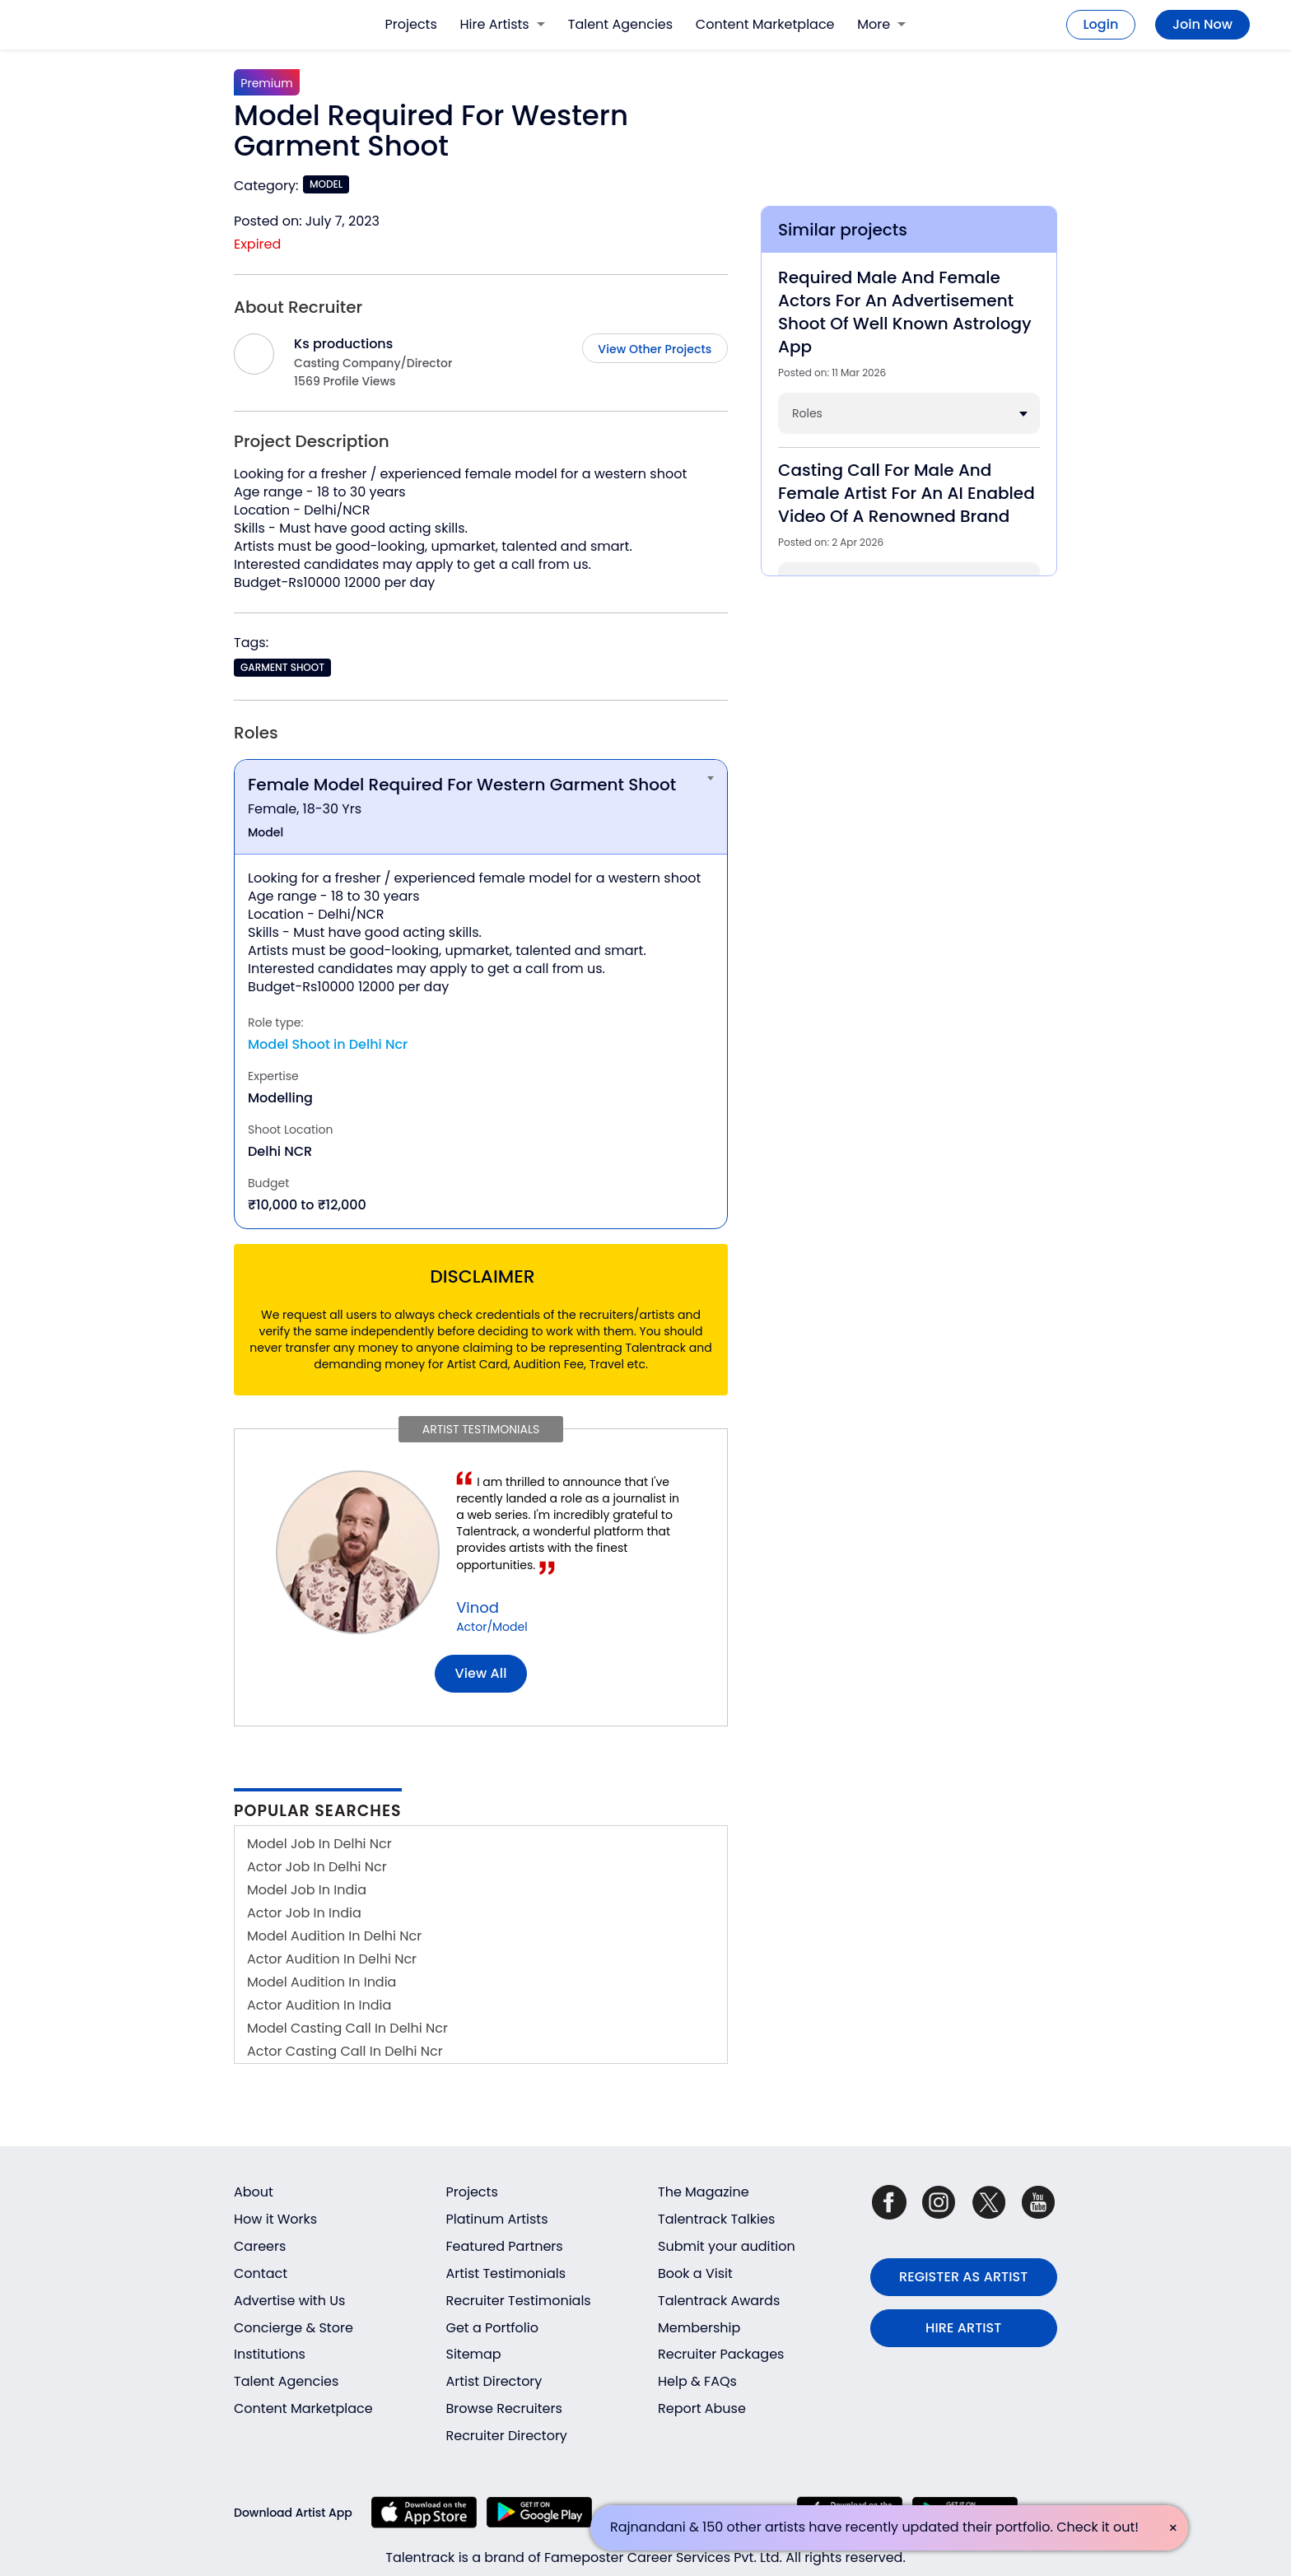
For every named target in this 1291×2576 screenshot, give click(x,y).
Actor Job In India (304, 1912)
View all (481, 1673)
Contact (260, 2273)
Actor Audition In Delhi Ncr (332, 1958)
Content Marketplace (765, 24)
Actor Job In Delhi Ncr (317, 1866)
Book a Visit (695, 2273)
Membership (699, 2327)
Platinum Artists (497, 2219)
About (253, 2191)
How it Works (275, 2219)
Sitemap (473, 2354)
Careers (260, 2246)
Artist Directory (494, 2381)
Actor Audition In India (319, 2005)
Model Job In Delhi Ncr (319, 1843)
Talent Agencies (620, 24)
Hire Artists (502, 24)
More (881, 24)
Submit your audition (726, 2246)
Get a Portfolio (492, 2327)
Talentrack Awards (719, 2300)
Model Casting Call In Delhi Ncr (347, 2028)
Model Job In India (306, 1889)
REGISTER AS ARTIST (963, 2276)
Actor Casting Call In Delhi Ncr (345, 2051)
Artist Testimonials (506, 2273)
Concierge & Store (293, 2327)
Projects (411, 24)
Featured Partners (504, 2246)
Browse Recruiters (504, 2408)
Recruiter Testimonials (518, 2300)
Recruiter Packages (721, 2354)
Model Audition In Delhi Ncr (334, 1935)
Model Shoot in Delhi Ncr (328, 1044)
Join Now (1202, 24)
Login (1101, 24)
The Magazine (703, 2191)
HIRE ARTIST (963, 2327)
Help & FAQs (697, 2381)
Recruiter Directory (506, 2435)
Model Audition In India (321, 1982)
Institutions (269, 2354)
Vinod (477, 1607)
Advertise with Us (289, 2300)
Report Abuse (702, 2408)
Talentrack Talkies (716, 2219)
